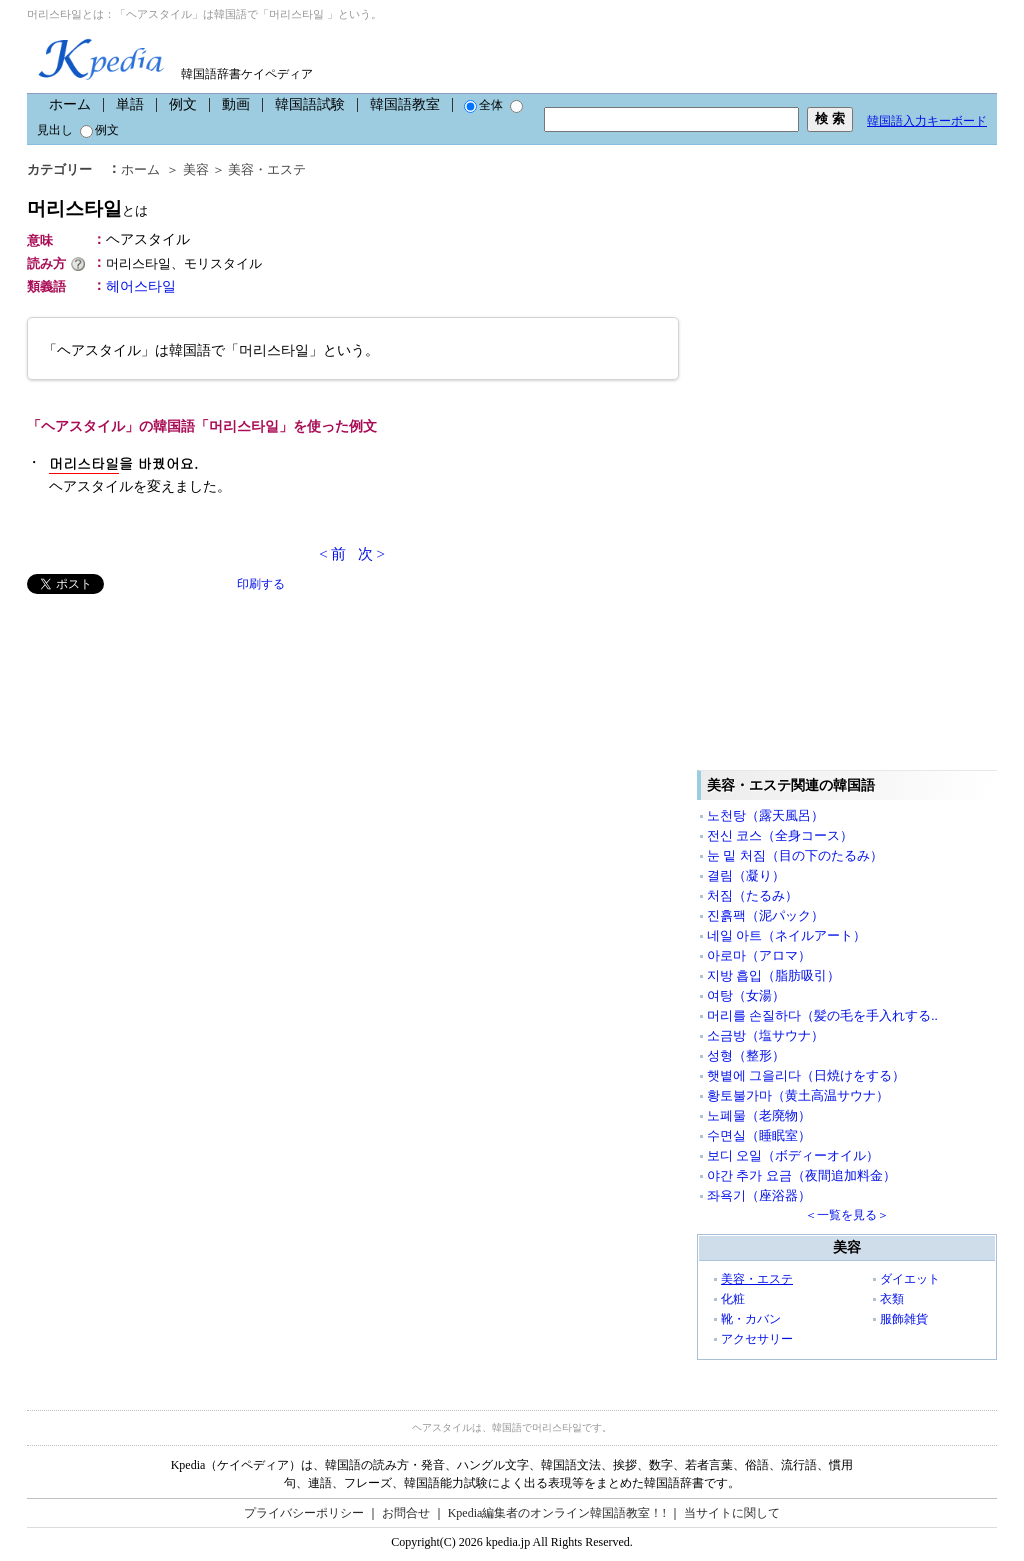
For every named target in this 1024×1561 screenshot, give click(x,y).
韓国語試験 (310, 104)
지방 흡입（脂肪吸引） (773, 975)
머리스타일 (87, 208)
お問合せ (406, 1513)
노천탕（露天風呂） (765, 815)
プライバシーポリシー (304, 1513)
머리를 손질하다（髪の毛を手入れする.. (822, 1015)
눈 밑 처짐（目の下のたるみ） (795, 855)
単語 (130, 104)
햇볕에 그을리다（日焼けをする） (806, 1075)
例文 (183, 104)
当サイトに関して (732, 1513)
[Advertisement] (177, 734)
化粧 (733, 1299)
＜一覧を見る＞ (847, 1215)
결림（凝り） (746, 875)
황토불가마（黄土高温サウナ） (798, 1095)
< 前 (332, 554)
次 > (371, 554)
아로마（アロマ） (759, 955)
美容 (196, 169)
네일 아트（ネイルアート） (786, 935)
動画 (236, 104)
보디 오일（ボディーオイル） (793, 1155)
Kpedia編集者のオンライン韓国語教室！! (557, 1513)
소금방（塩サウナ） (765, 1035)
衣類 (892, 1299)
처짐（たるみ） (752, 895)
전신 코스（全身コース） (780, 835)
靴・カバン (751, 1319)
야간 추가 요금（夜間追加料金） (801, 1175)
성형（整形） (746, 1055)
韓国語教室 (405, 104)
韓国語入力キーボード (927, 121)
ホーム (70, 104)
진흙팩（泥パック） (765, 915)
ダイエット (910, 1279)
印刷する (261, 584)
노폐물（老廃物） (759, 1115)
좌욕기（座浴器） (759, 1195)
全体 (483, 105)
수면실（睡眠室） (759, 1135)
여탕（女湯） (746, 995)
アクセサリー (757, 1339)
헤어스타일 (141, 286)
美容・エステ (267, 169)
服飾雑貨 (904, 1319)
